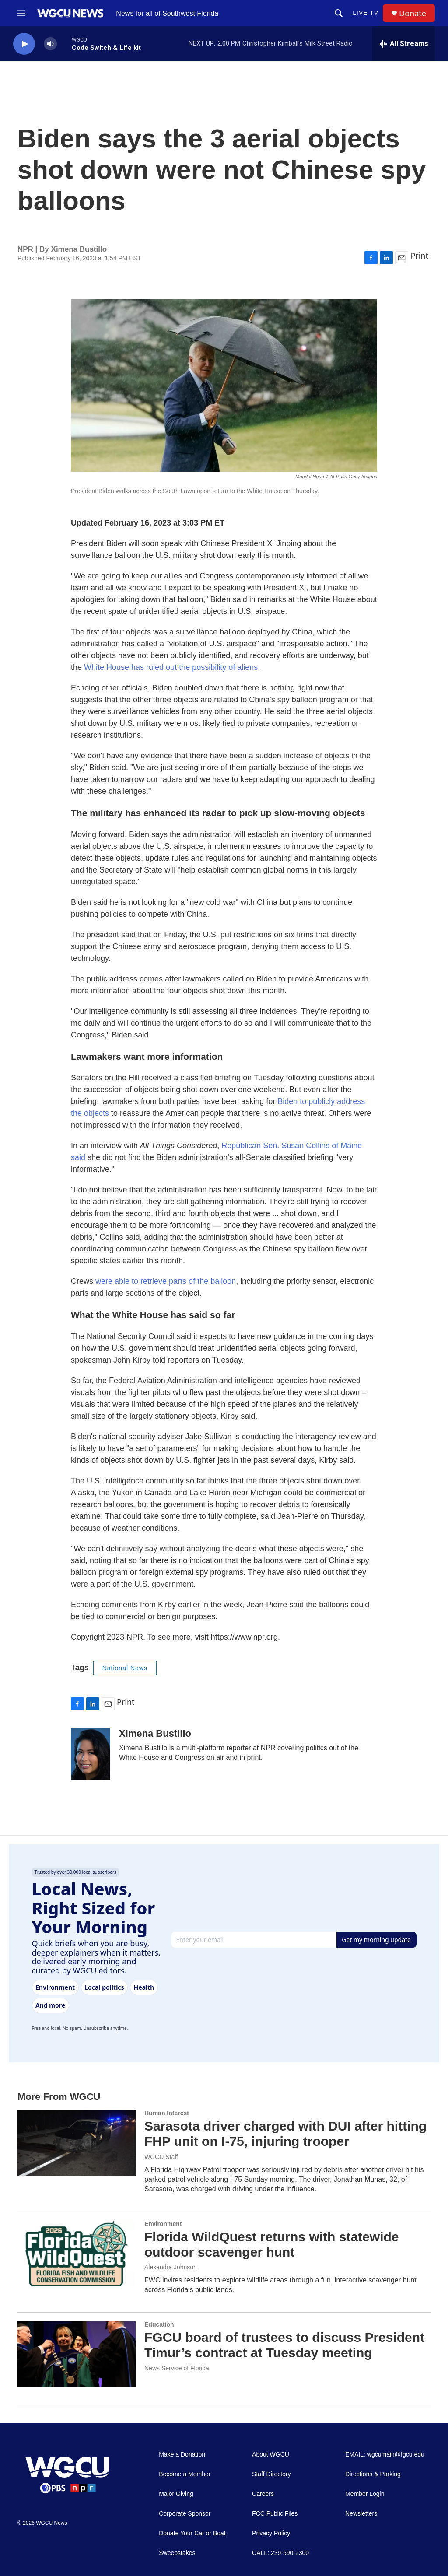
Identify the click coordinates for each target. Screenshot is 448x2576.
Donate (412, 13)
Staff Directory (271, 2474)
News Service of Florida (176, 2368)
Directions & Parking (373, 2474)
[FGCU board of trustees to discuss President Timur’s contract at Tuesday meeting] (77, 2354)
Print (419, 255)
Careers (263, 2494)
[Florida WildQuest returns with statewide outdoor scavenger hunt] (77, 2253)
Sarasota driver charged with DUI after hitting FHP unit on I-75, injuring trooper (285, 2133)
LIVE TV (365, 12)
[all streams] (403, 43)
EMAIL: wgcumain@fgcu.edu (384, 2454)
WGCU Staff (161, 2156)
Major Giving (176, 2494)
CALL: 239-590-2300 (280, 2553)
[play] (24, 44)
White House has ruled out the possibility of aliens (171, 667)
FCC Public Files (275, 2513)
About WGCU (270, 2454)
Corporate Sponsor (184, 2513)
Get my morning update (376, 1939)
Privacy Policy (271, 2533)
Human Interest (166, 2113)
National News (124, 1668)
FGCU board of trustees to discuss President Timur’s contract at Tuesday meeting (284, 2345)
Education (159, 2324)
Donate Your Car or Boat (192, 2533)
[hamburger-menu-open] (21, 13)
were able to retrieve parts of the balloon (165, 1281)
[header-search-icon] (338, 13)
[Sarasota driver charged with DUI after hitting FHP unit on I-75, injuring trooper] (77, 2143)
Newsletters (361, 2513)
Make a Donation (182, 2454)
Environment (163, 2223)
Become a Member (184, 2474)
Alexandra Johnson (170, 2267)
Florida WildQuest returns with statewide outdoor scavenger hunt (271, 2244)
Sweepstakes (177, 2553)
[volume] (50, 44)
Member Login (365, 2494)
